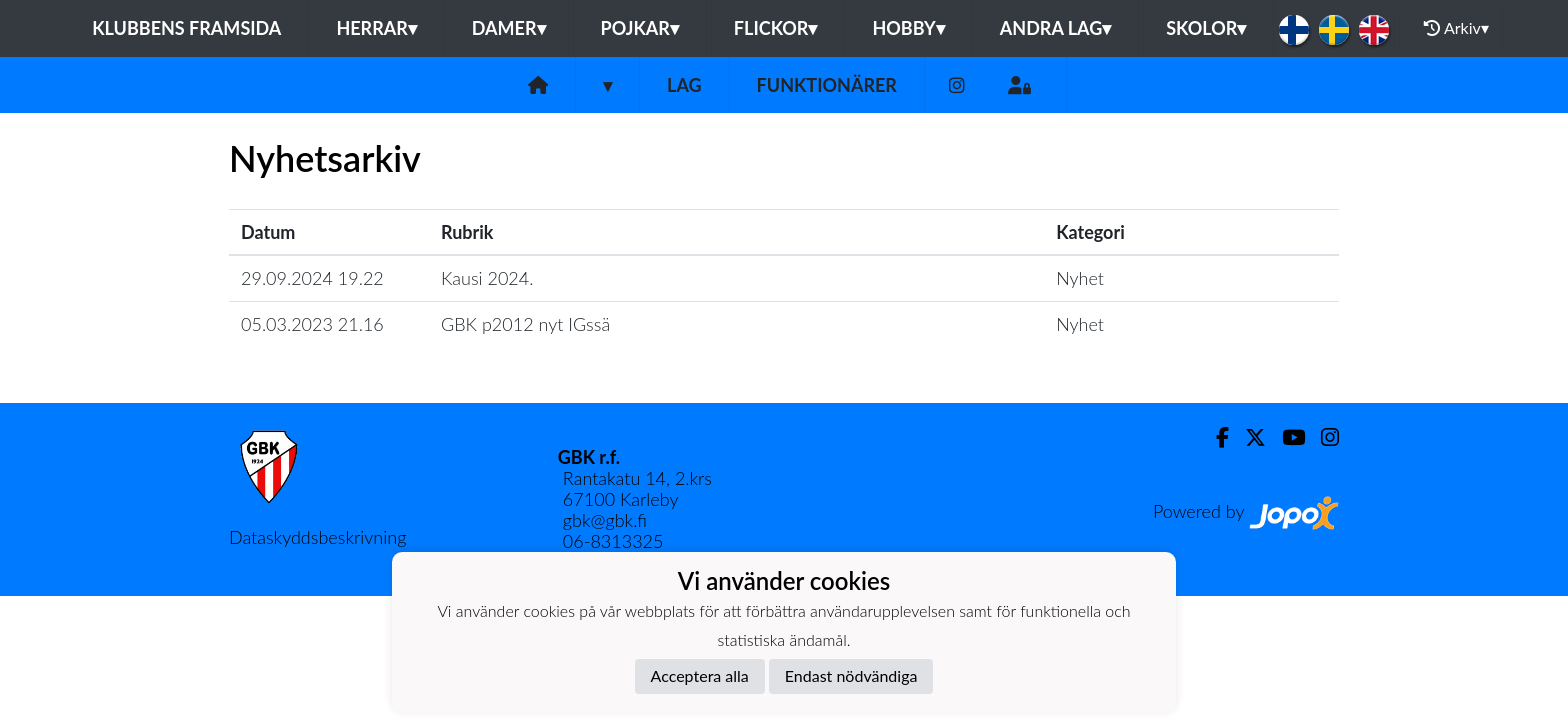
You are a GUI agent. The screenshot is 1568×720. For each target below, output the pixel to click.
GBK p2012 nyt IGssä (525, 324)
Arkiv (1456, 28)
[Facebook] (1214, 437)
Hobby (908, 28)
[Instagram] (957, 85)
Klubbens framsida (186, 28)
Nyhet (1080, 278)
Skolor (1206, 28)
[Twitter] (1247, 437)
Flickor (776, 28)
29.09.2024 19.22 (312, 278)
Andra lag (1055, 28)
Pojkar (640, 28)
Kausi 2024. (487, 278)
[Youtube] (1285, 437)
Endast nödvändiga (851, 675)
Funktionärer (827, 85)
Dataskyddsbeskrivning (317, 537)
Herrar (376, 28)
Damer (509, 28)
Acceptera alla (700, 675)
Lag (684, 85)
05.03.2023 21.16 (312, 324)
